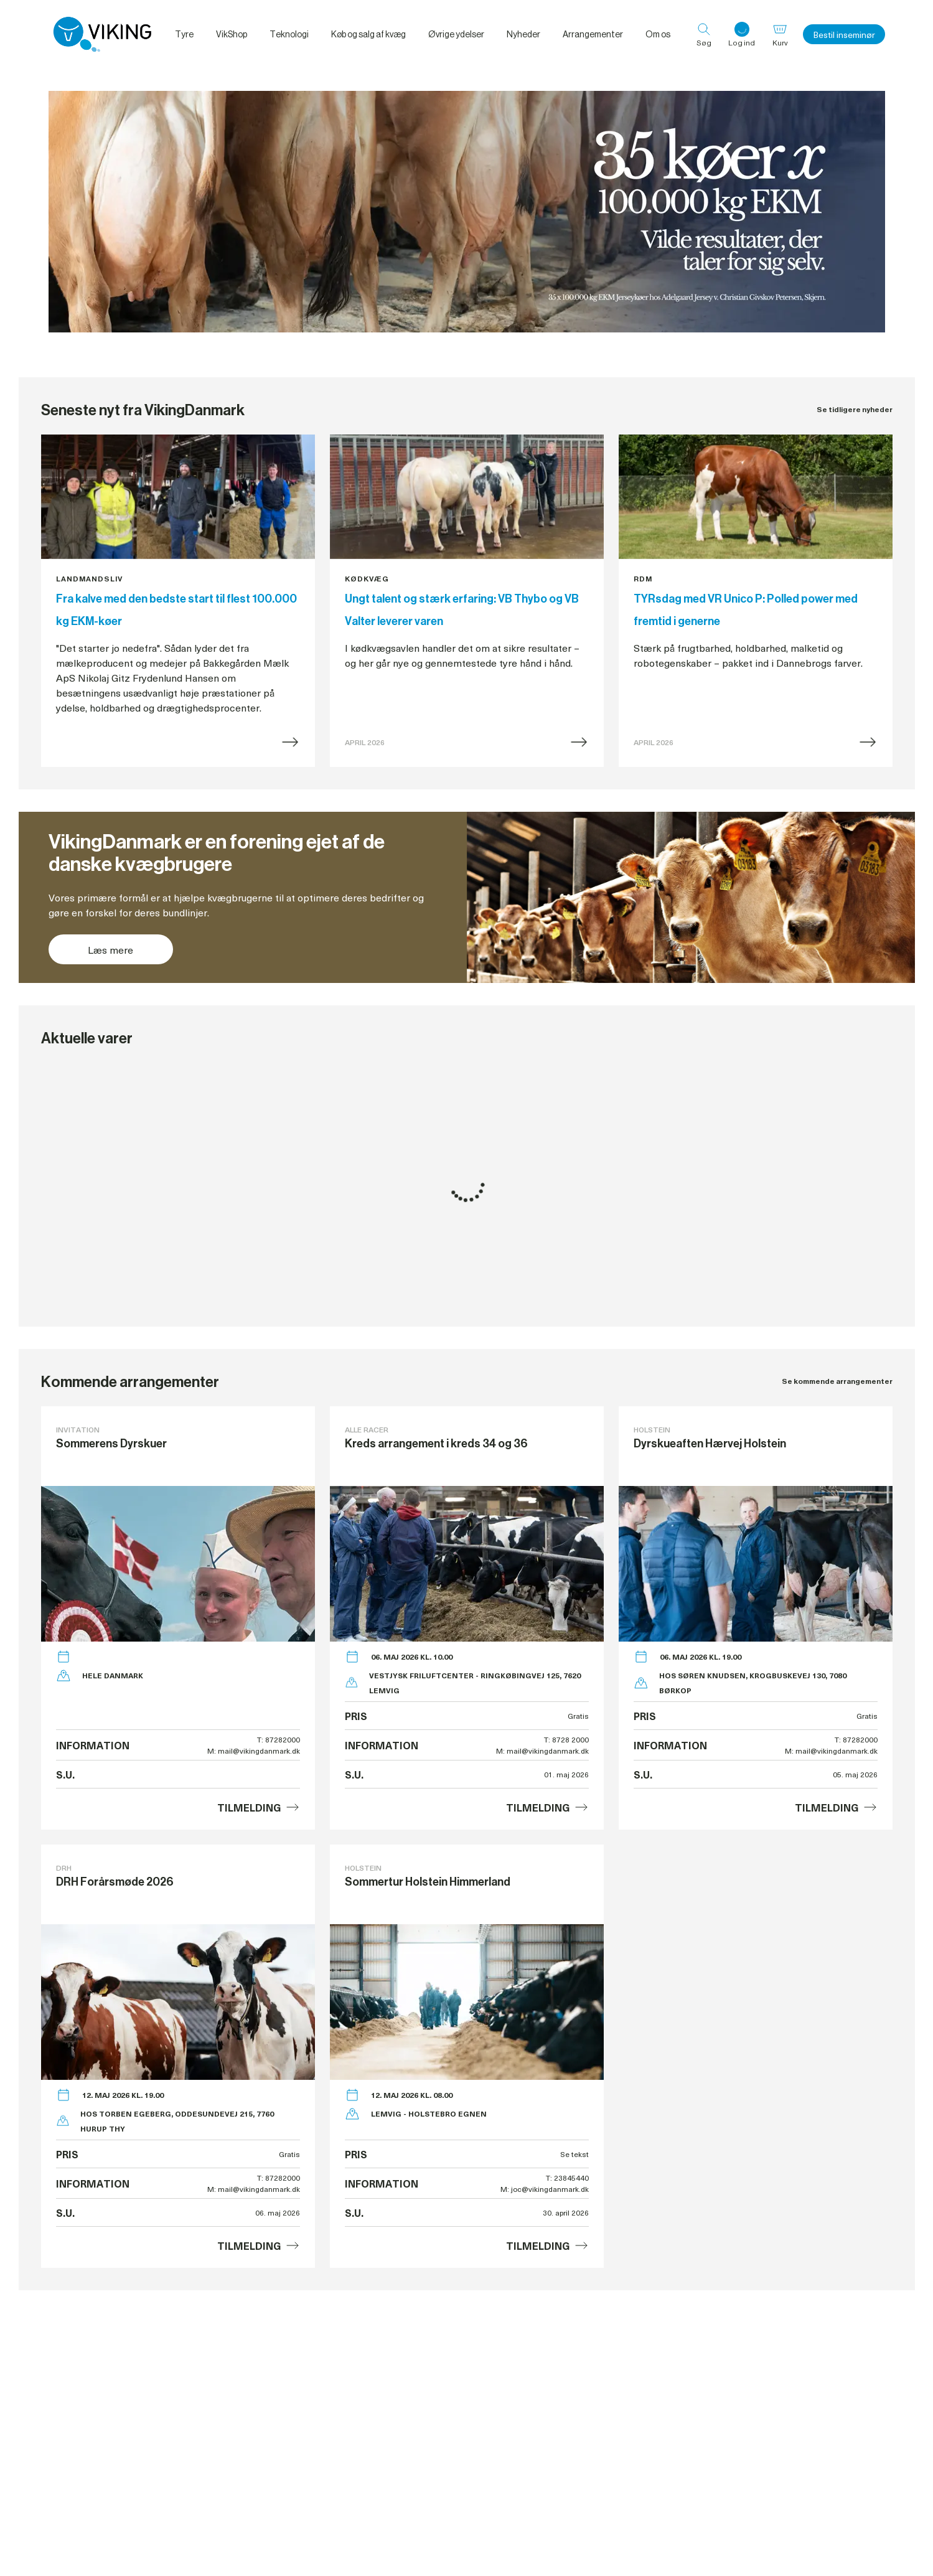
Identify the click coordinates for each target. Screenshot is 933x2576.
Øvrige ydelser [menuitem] (456, 34)
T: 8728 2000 (566, 1739)
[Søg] (704, 34)
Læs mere (110, 949)
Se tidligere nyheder (855, 409)
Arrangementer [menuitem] (593, 34)
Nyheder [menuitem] (523, 34)
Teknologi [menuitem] (289, 34)
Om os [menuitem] (657, 34)
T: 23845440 (567, 2177)
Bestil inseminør (844, 34)
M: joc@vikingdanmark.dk (544, 2188)
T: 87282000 (278, 1739)
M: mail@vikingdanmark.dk (253, 1750)
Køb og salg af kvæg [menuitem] (368, 34)
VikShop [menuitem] (231, 34)
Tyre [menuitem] (184, 34)
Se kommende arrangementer (837, 1381)
